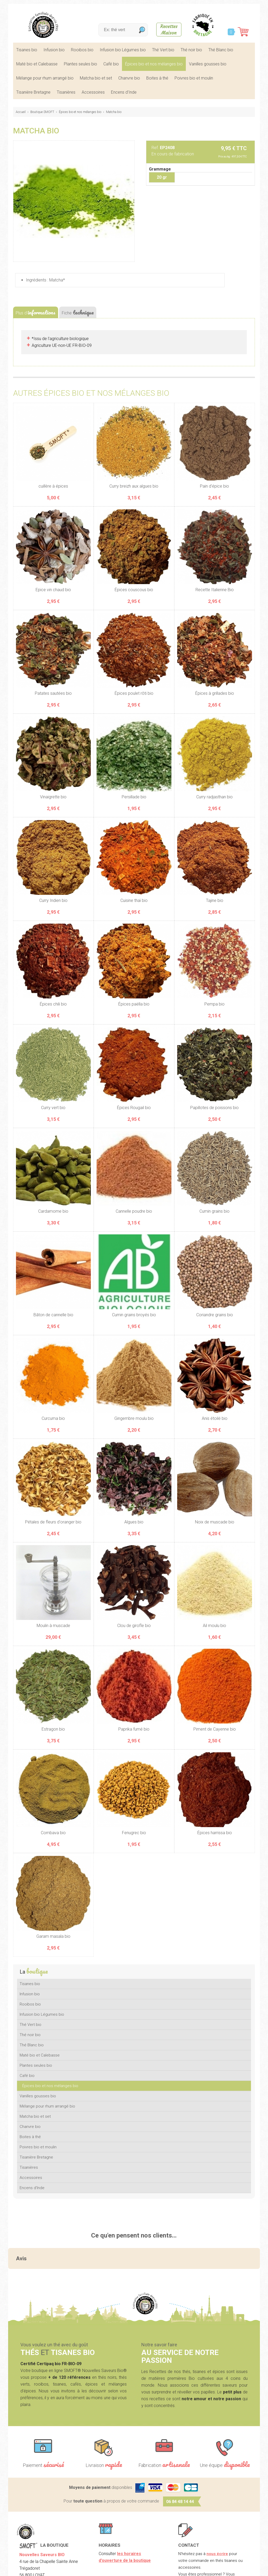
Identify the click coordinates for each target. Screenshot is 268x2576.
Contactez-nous (193, 2532)
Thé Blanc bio (220, 49)
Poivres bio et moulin (194, 78)
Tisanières (66, 92)
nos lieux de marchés (216, 2545)
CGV (121, 2568)
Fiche (78, 312)
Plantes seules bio (80, 63)
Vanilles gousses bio (207, 63)
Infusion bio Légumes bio (123, 49)
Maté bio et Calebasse (37, 63)
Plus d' (35, 312)
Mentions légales (96, 2568)
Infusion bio (54, 49)
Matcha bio (113, 112)
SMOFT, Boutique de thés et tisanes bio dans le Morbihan (43, 25)
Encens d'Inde (124, 92)
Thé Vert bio (163, 49)
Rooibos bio (82, 49)
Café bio (111, 63)
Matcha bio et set (96, 78)
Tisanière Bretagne (33, 92)
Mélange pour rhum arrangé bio (45, 78)
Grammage (160, 169)
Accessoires (93, 92)
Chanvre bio (129, 78)
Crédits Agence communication (159, 2568)
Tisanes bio (26, 49)
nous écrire (217, 2498)
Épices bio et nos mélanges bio (154, 63)
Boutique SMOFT (42, 112)
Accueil (21, 112)
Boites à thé (157, 78)
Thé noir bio (191, 49)
